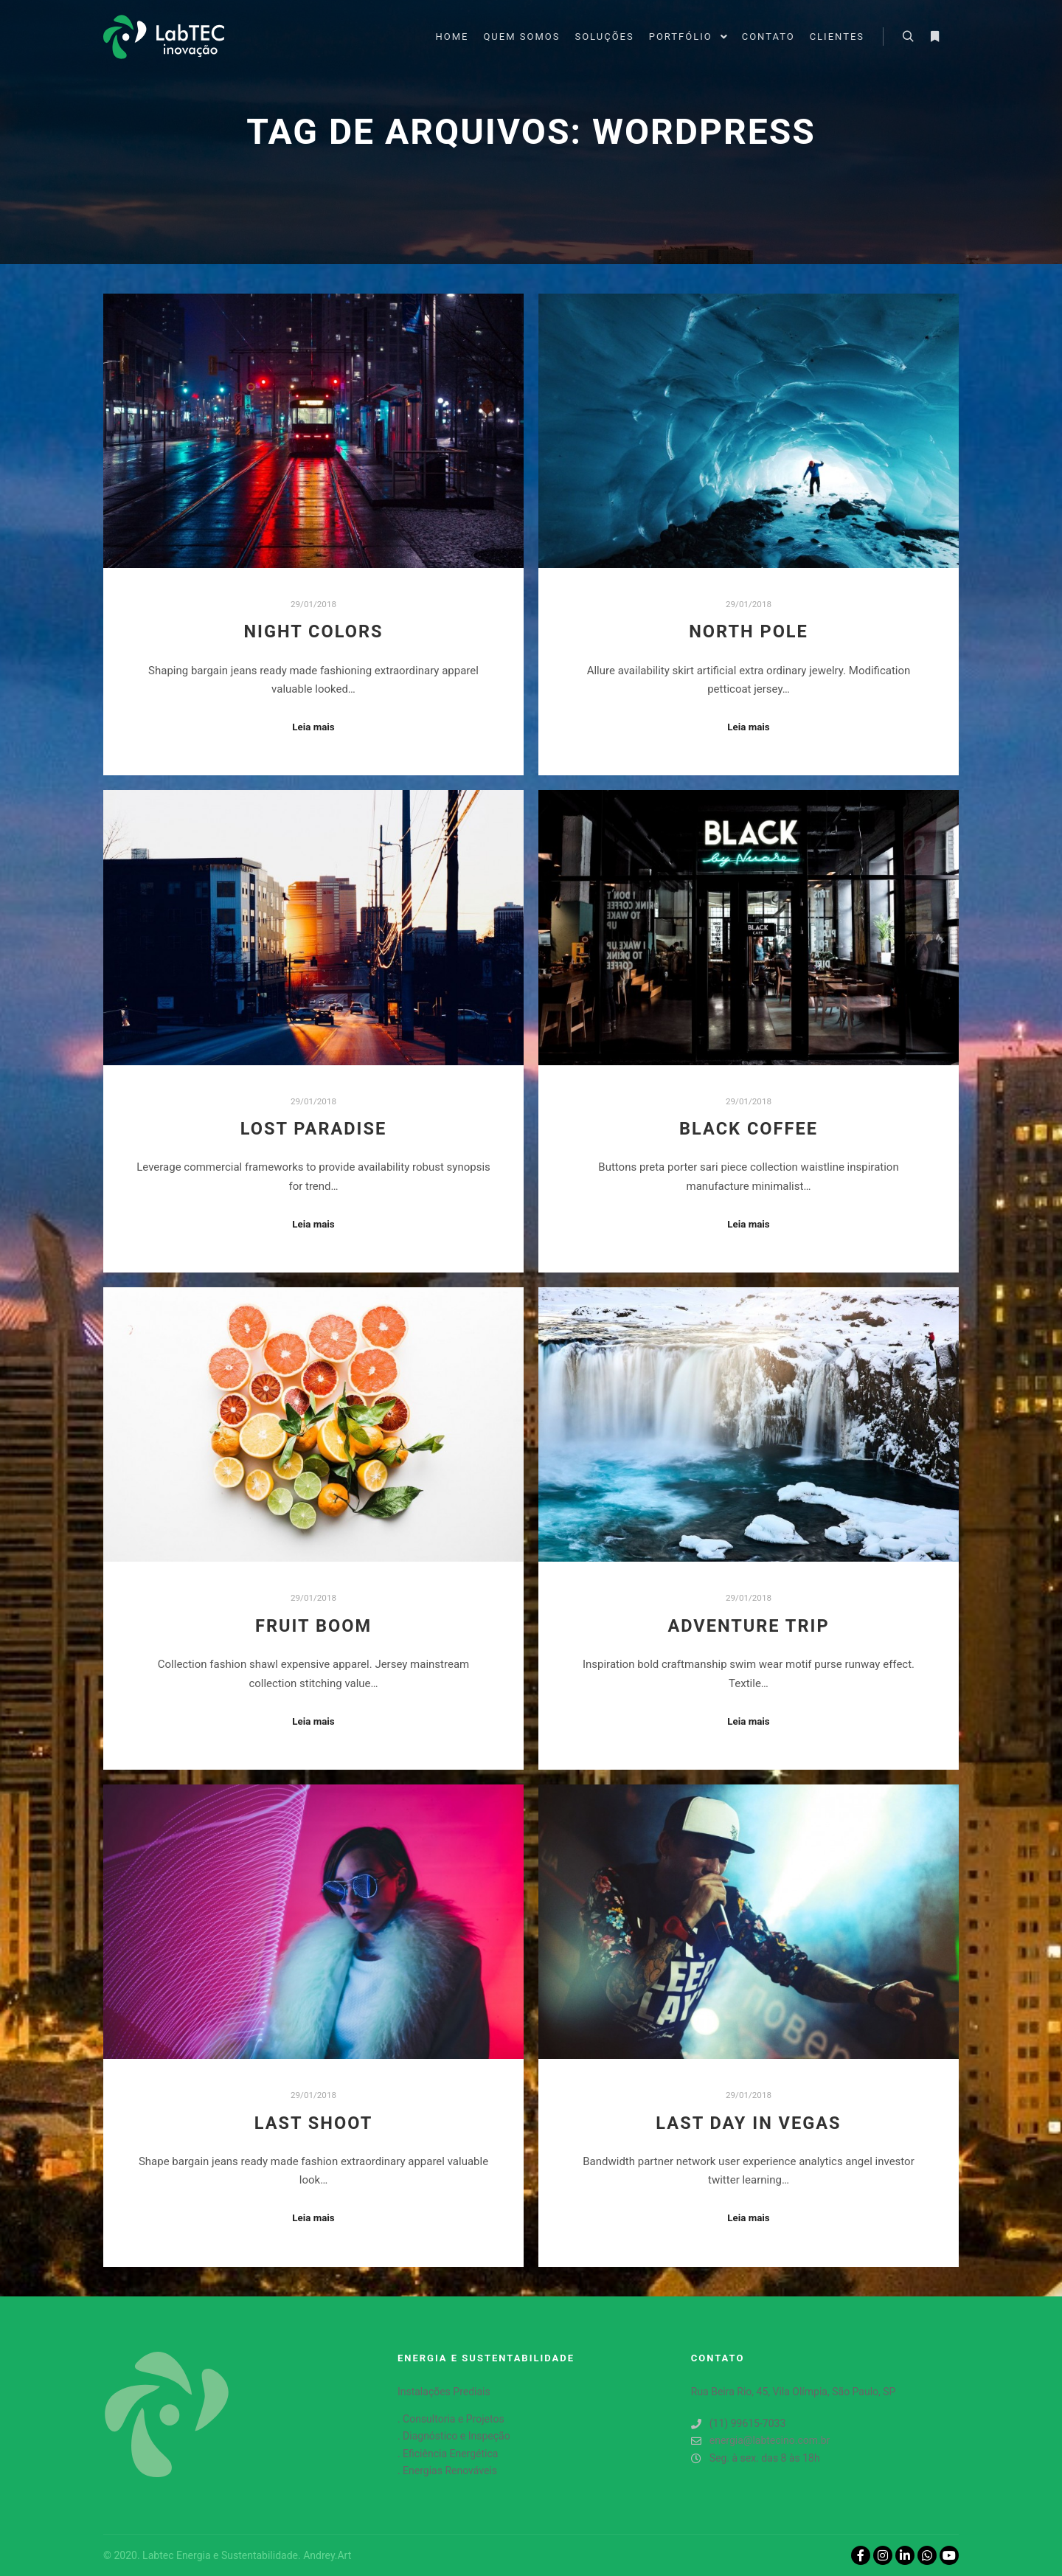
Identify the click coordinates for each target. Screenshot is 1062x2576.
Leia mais (313, 727)
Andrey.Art (327, 2555)
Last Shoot (313, 2123)
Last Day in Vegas (748, 2123)
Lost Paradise (313, 1128)
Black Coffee (748, 1128)
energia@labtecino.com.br (760, 2440)
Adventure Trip (748, 1626)
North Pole (748, 631)
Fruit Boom (313, 1626)
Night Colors (313, 631)
